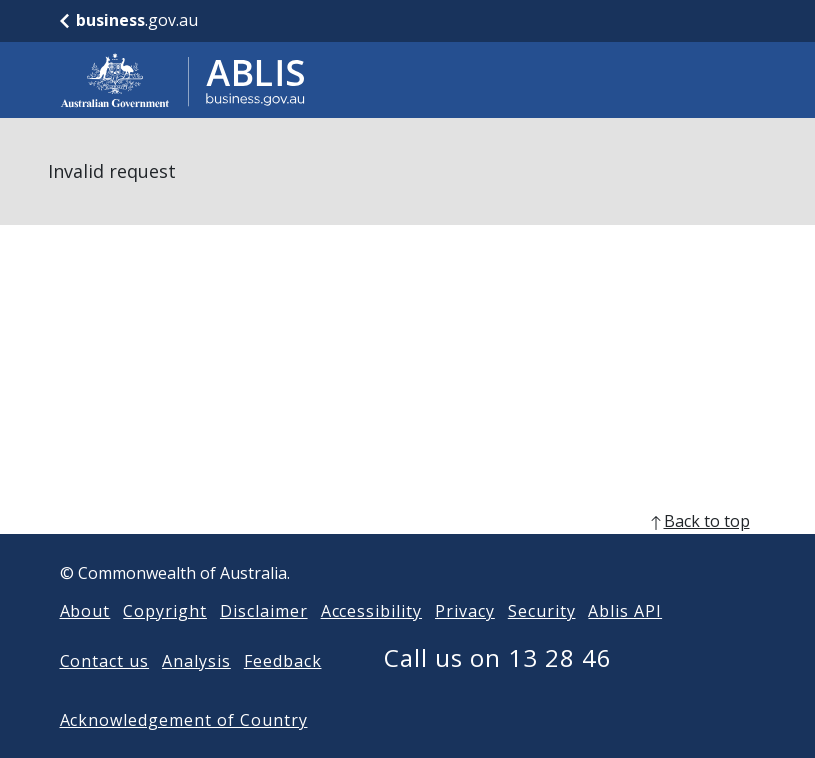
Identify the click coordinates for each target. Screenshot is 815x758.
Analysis (196, 661)
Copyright (165, 611)
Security (542, 611)
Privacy (465, 611)
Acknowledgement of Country (184, 720)
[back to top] (408, 521)
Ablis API (625, 611)
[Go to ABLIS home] (183, 80)
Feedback (283, 661)
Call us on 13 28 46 (497, 657)
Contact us (105, 661)
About (85, 611)
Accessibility (371, 611)
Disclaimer (264, 611)
